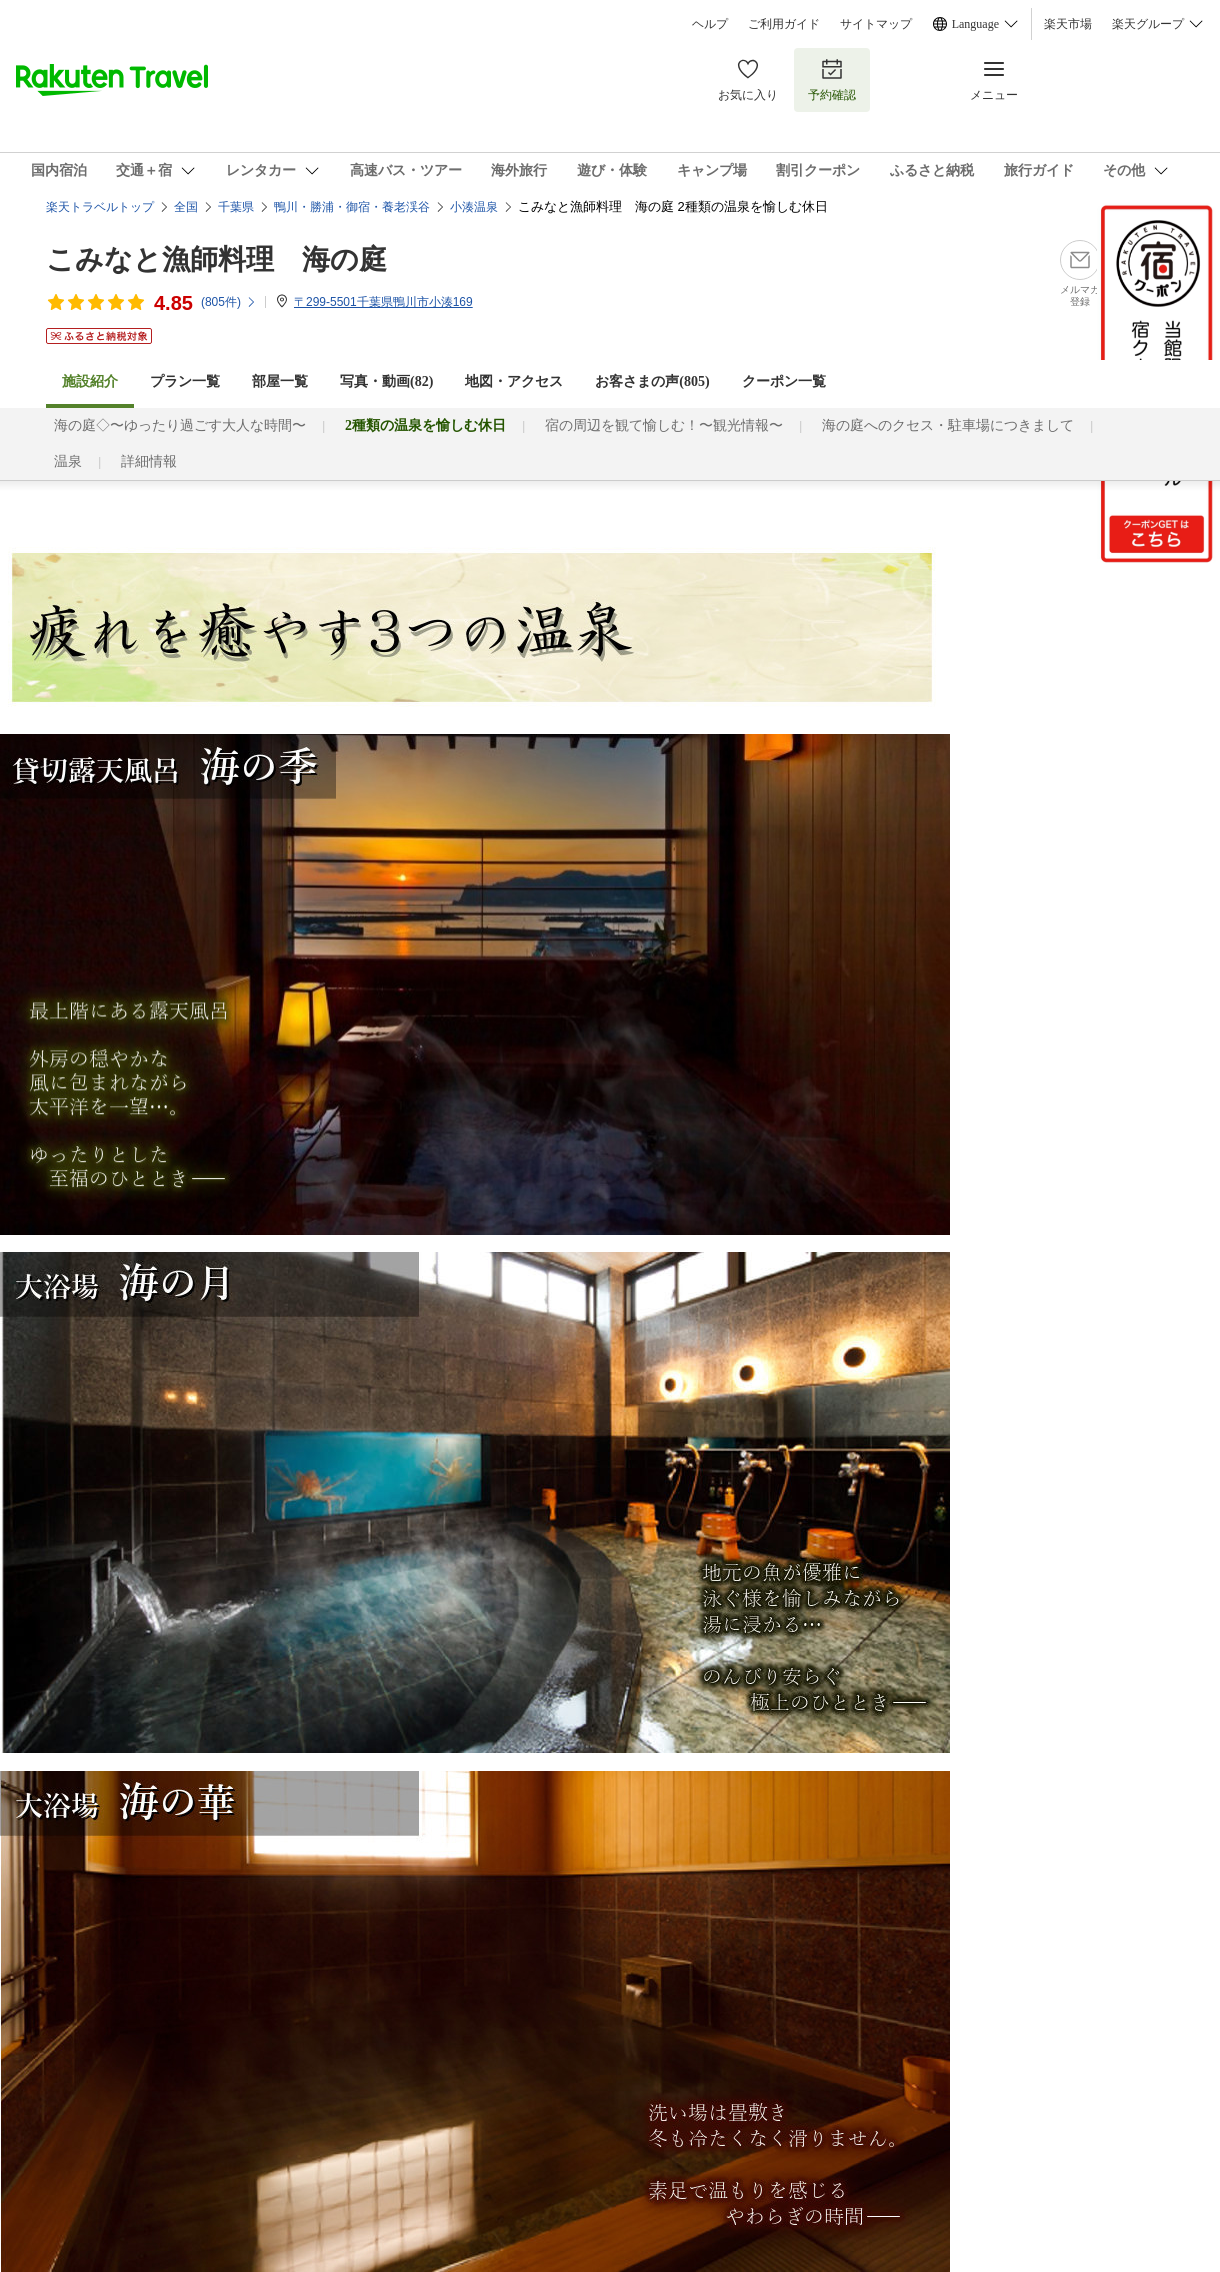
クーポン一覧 (784, 381)
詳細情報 (149, 461)
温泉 (68, 461)
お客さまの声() (652, 381)
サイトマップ (876, 24)
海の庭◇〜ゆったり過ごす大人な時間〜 (180, 425)
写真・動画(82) (386, 381)
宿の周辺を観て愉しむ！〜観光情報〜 (664, 425)
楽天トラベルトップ (100, 207)
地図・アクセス (514, 381)
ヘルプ (710, 24)
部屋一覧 (280, 381)
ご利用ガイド (784, 24)
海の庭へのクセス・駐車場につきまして (948, 425)
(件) (229, 302)
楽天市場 (1068, 24)
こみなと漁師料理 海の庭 (216, 259)
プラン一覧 (185, 381)
